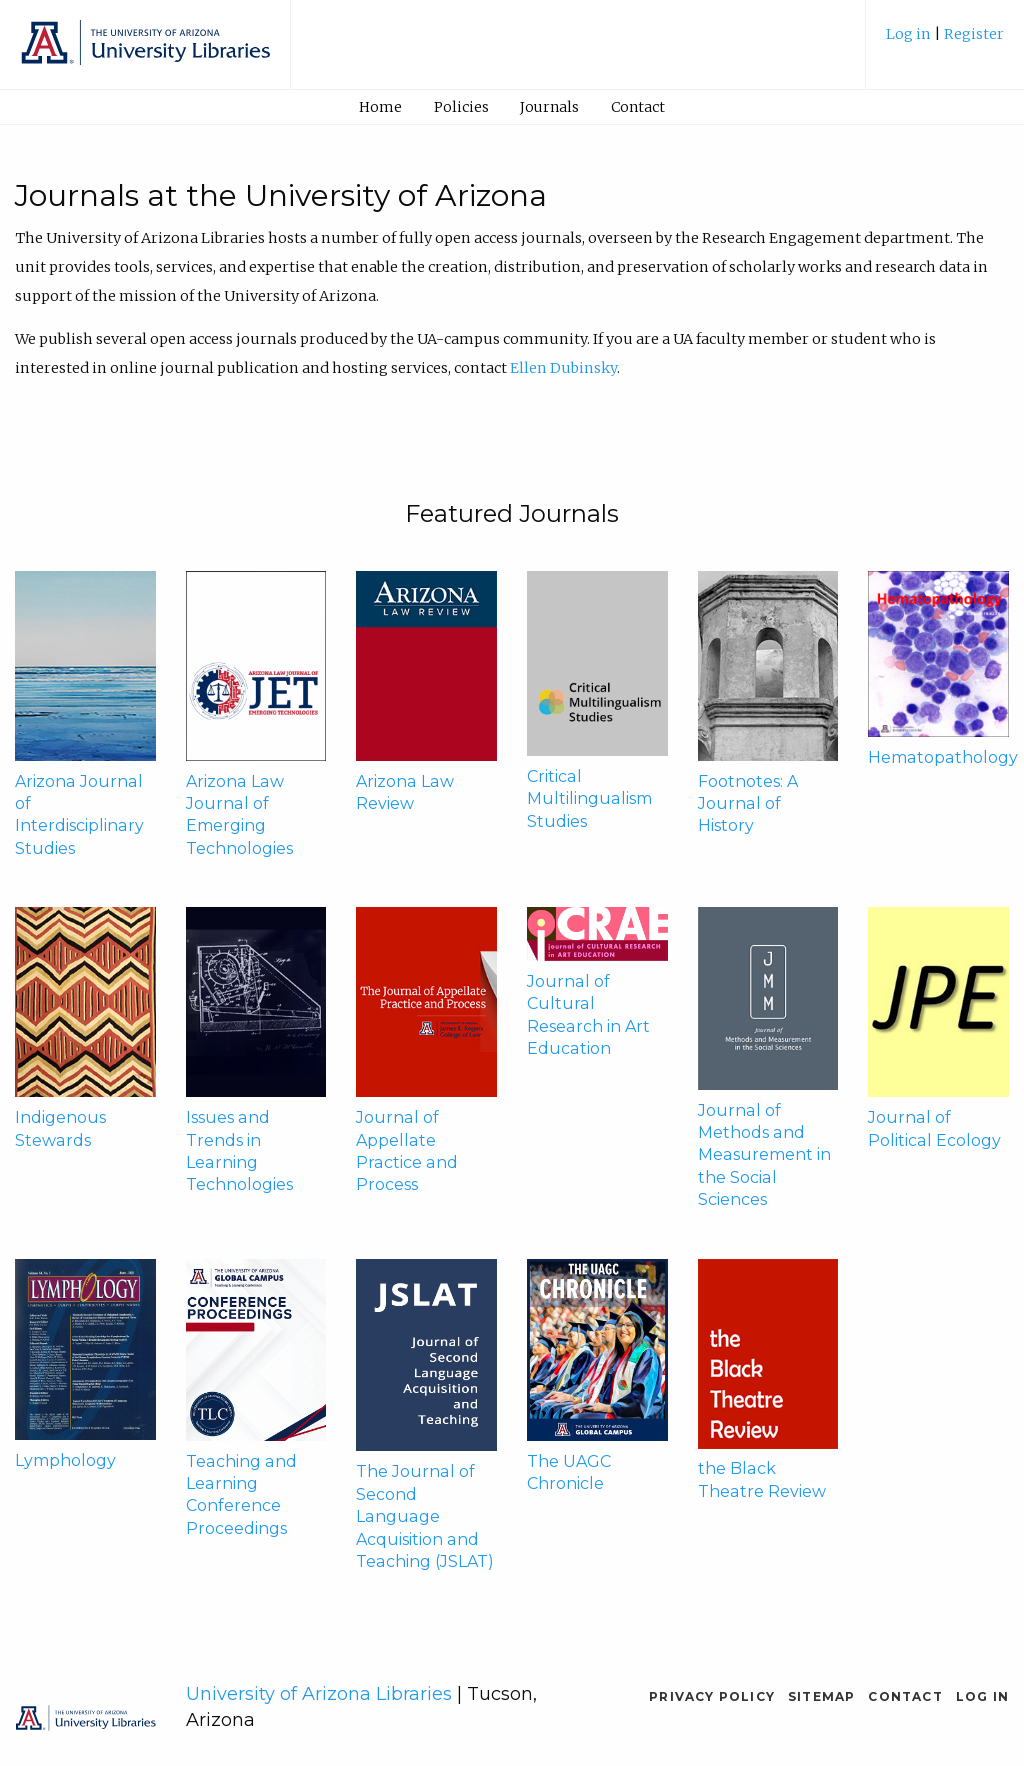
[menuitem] (945, 41)
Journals (549, 107)
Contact (638, 107)
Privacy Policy (712, 1696)
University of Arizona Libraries (319, 1694)
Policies (461, 107)
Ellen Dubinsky (563, 368)
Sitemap (821, 1696)
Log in (910, 34)
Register (974, 34)
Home (380, 107)
